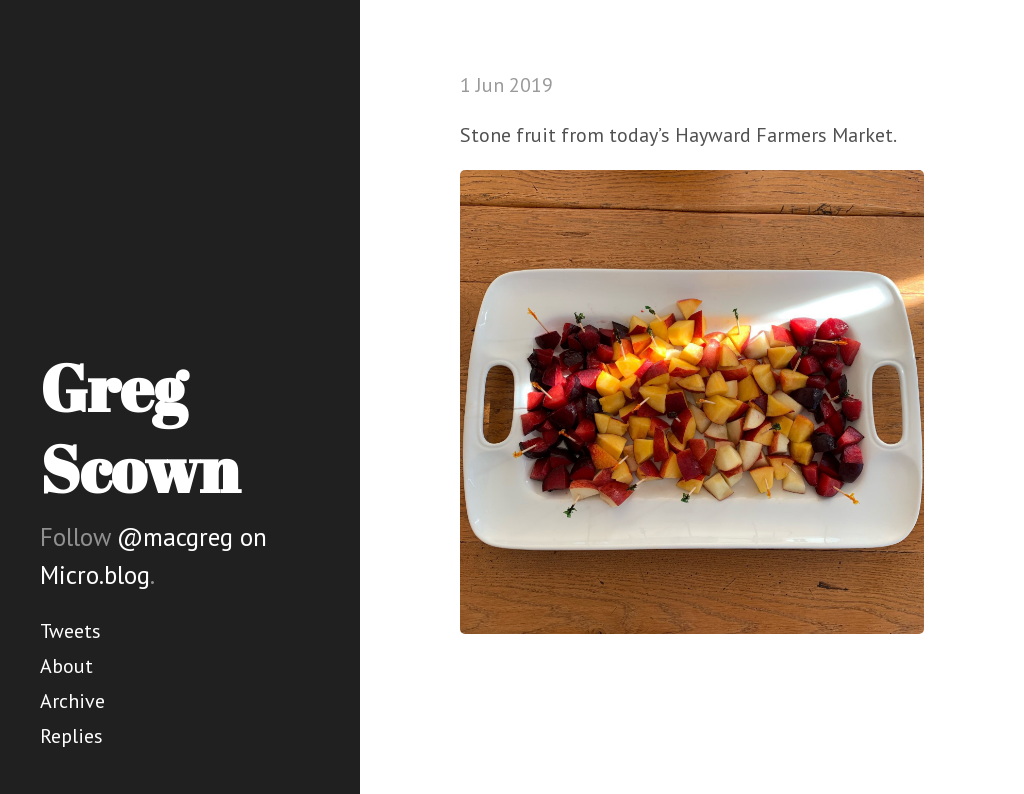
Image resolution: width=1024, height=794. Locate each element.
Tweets (70, 631)
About (66, 666)
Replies (71, 736)
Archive (72, 701)
